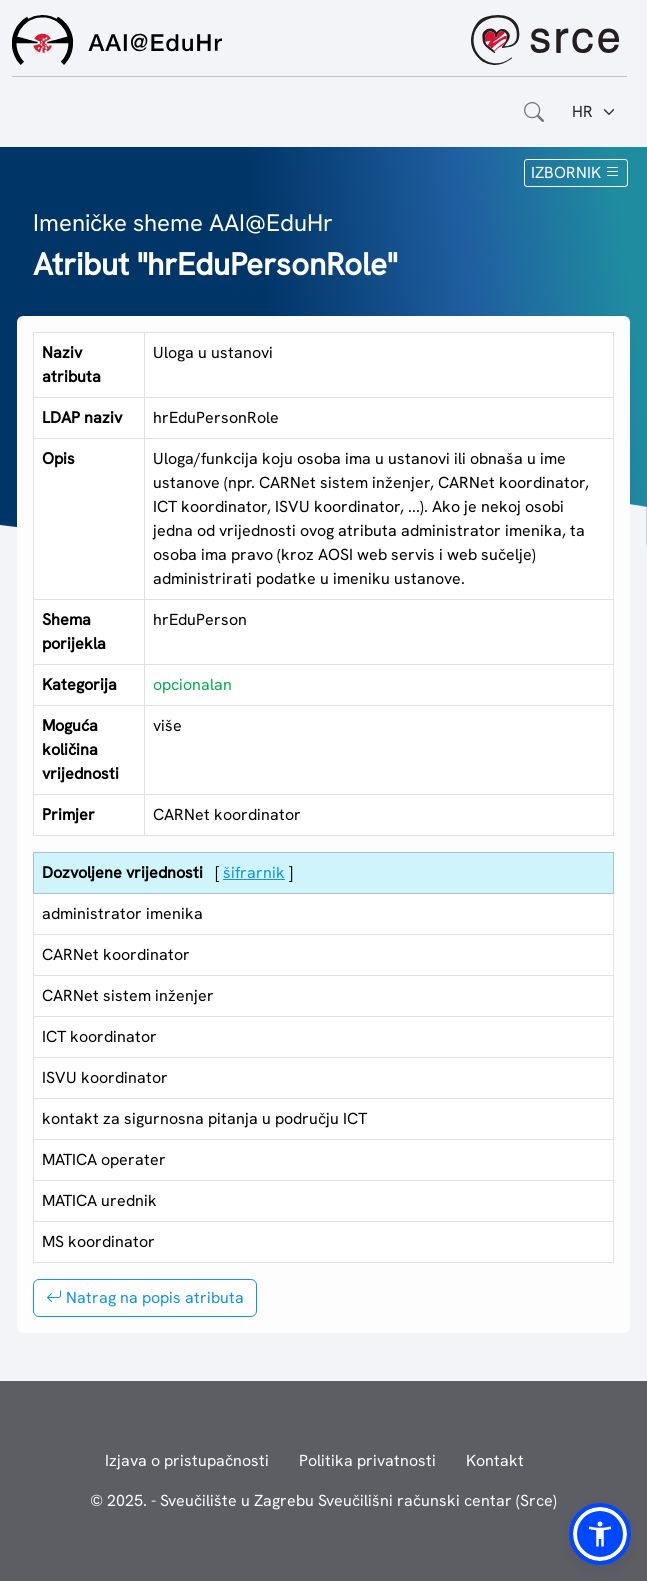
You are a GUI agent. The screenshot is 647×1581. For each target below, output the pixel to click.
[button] (600, 1534)
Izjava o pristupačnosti (187, 1460)
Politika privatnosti (367, 1460)
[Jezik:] (594, 112)
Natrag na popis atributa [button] (145, 1297)
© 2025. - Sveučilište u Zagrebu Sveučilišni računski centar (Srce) (323, 1500)
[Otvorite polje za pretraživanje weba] (534, 112)
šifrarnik (254, 872)
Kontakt (495, 1460)
